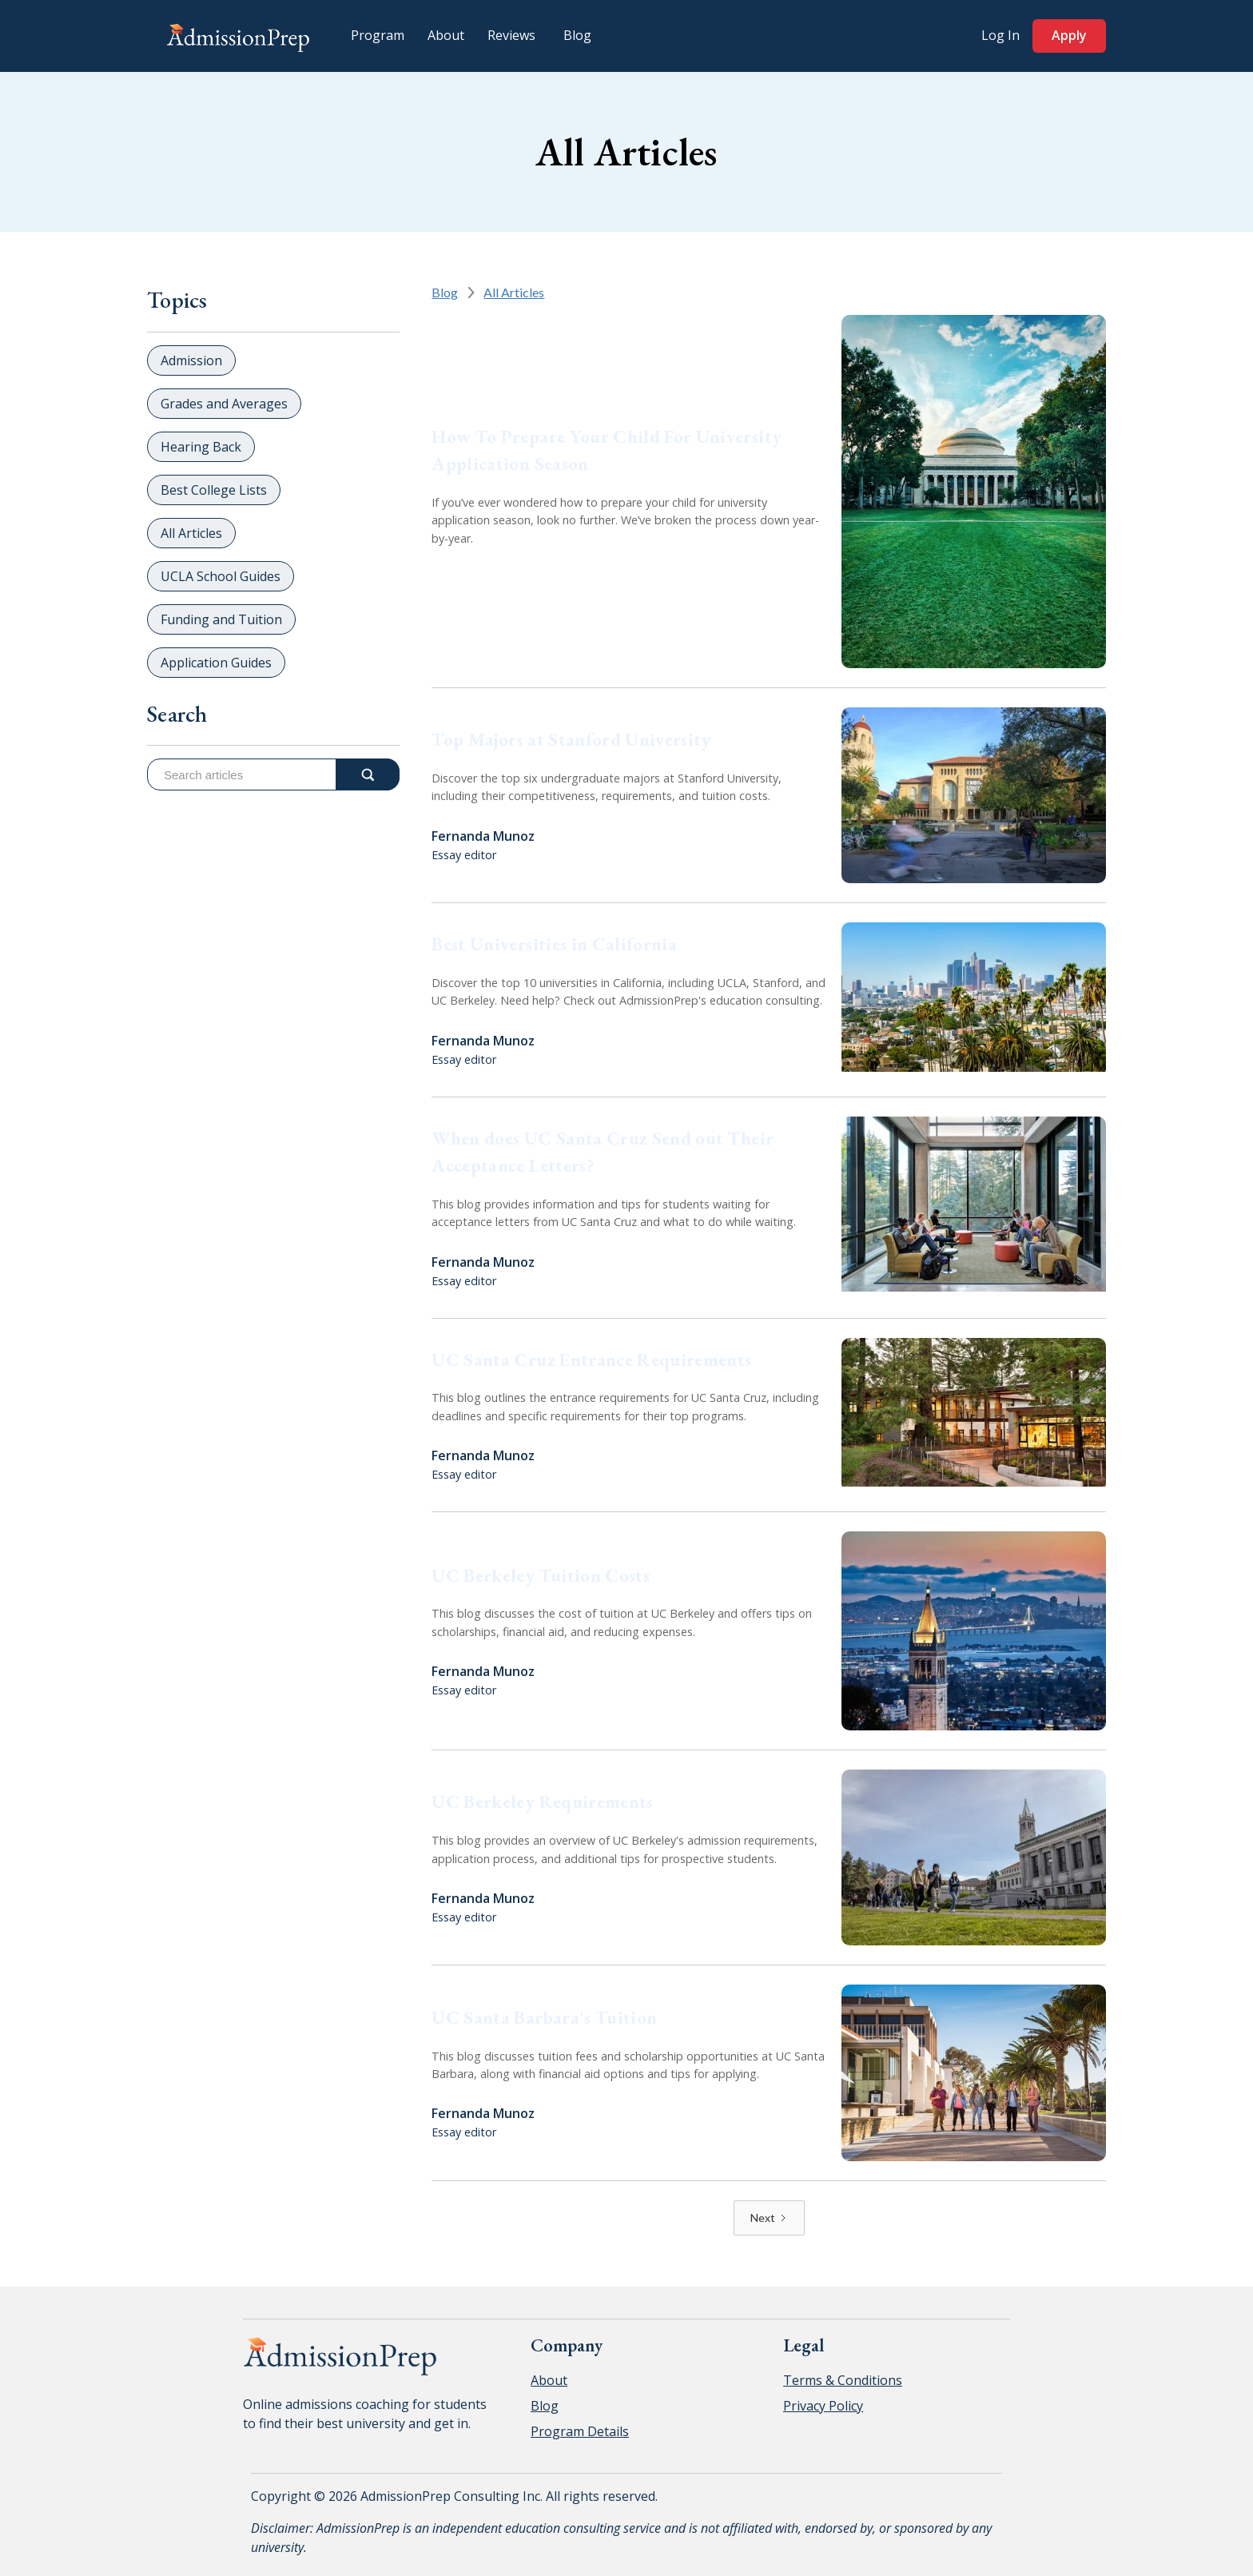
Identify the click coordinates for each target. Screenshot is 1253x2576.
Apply (1069, 35)
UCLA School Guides (220, 576)
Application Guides (216, 662)
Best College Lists (214, 490)
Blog (445, 292)
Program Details (580, 2431)
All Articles (191, 533)
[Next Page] (769, 2218)
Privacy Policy (823, 2406)
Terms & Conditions (842, 2380)
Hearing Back (201, 447)
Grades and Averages (224, 403)
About (549, 2380)
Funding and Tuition (221, 619)
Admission (191, 360)
